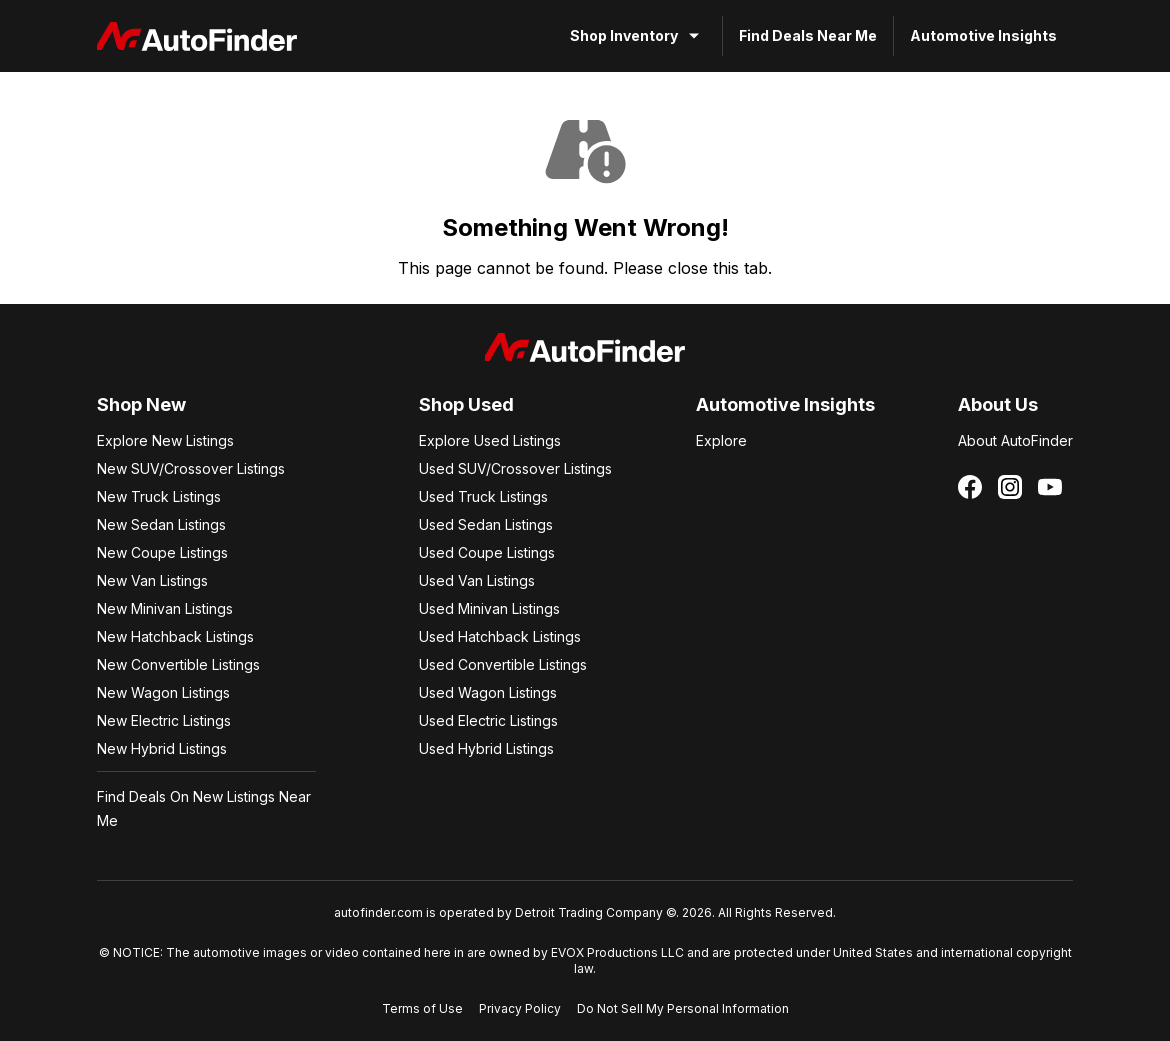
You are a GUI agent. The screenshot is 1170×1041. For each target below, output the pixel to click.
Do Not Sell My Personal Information (683, 1008)
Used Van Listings (477, 580)
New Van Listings (152, 580)
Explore (721, 440)
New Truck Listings (159, 496)
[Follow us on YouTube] (1050, 487)
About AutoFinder (1015, 440)
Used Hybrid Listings (486, 748)
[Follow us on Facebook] (970, 487)
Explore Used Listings (490, 440)
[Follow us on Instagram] (1010, 487)
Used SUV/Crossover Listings (515, 468)
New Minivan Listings (165, 608)
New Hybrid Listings (162, 748)
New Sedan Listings (161, 524)
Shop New (141, 404)
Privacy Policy (520, 1008)
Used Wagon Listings (488, 692)
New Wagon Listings (163, 692)
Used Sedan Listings (486, 524)
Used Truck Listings (483, 496)
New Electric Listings (164, 720)
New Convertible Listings (178, 664)
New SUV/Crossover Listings (191, 468)
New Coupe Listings (162, 552)
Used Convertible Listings (503, 664)
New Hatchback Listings (175, 636)
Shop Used (466, 404)
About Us (998, 404)
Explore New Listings (165, 440)
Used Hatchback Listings (500, 636)
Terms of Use (422, 1008)
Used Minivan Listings (489, 608)
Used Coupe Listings (487, 552)
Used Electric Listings (488, 720)
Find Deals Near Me (808, 35)
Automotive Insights (983, 35)
